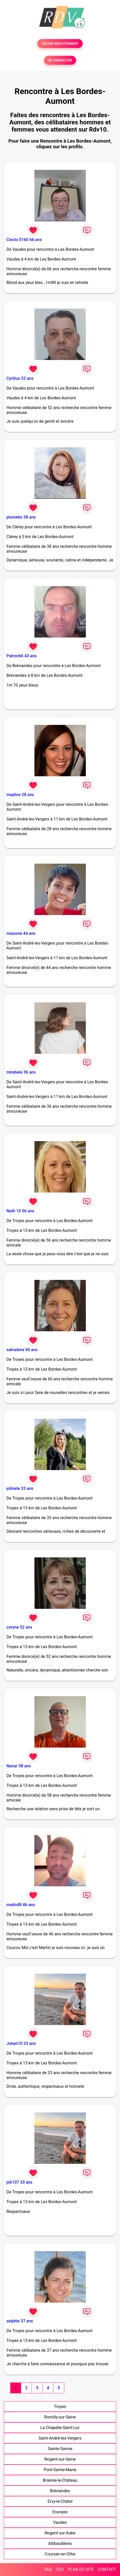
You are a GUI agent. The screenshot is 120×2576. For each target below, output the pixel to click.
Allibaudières (60, 2543)
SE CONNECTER (60, 60)
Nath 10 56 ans (20, 1210)
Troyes (60, 2406)
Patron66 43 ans (21, 655)
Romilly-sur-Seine (60, 2417)
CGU (60, 2569)
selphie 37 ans (19, 2321)
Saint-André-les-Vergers (60, 2438)
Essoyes (60, 2511)
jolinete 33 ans (19, 1488)
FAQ (48, 2569)
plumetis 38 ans (21, 517)
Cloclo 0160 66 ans (24, 239)
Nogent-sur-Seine (60, 2459)
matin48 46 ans (20, 1904)
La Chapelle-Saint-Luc (60, 2427)
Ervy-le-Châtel (60, 2501)
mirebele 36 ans (21, 1072)
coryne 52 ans (19, 1627)
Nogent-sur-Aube (59, 2533)
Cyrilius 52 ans (19, 378)
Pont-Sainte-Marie (60, 2469)
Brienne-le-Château (60, 2480)
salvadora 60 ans (22, 1349)
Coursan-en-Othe (60, 2554)
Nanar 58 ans (18, 1766)
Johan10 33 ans (21, 2043)
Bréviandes (60, 2490)
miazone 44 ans (20, 933)
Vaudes (60, 2522)
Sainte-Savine (60, 2448)
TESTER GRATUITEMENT (60, 43)
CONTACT (107, 2569)
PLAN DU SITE (81, 2569)
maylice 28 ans (20, 794)
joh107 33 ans (19, 2182)
